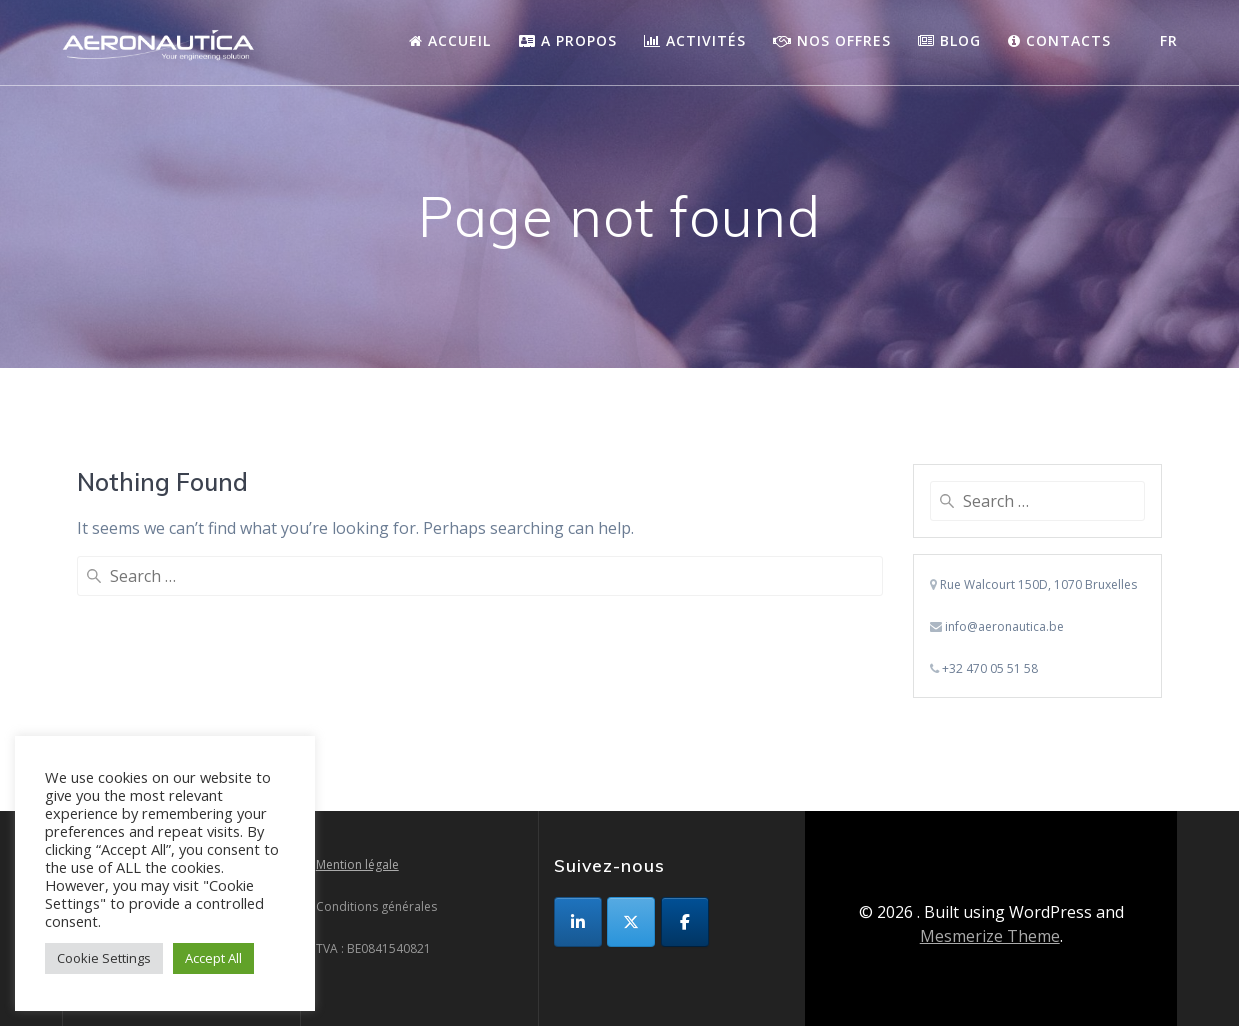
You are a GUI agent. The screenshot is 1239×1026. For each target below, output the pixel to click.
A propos (568, 40)
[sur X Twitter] (631, 922)
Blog (949, 40)
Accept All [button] (213, 958)
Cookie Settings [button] (104, 958)
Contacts (1059, 40)
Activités (695, 40)
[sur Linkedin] (578, 922)
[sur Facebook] (685, 922)
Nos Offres (832, 40)
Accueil (450, 40)
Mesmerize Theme (990, 936)
